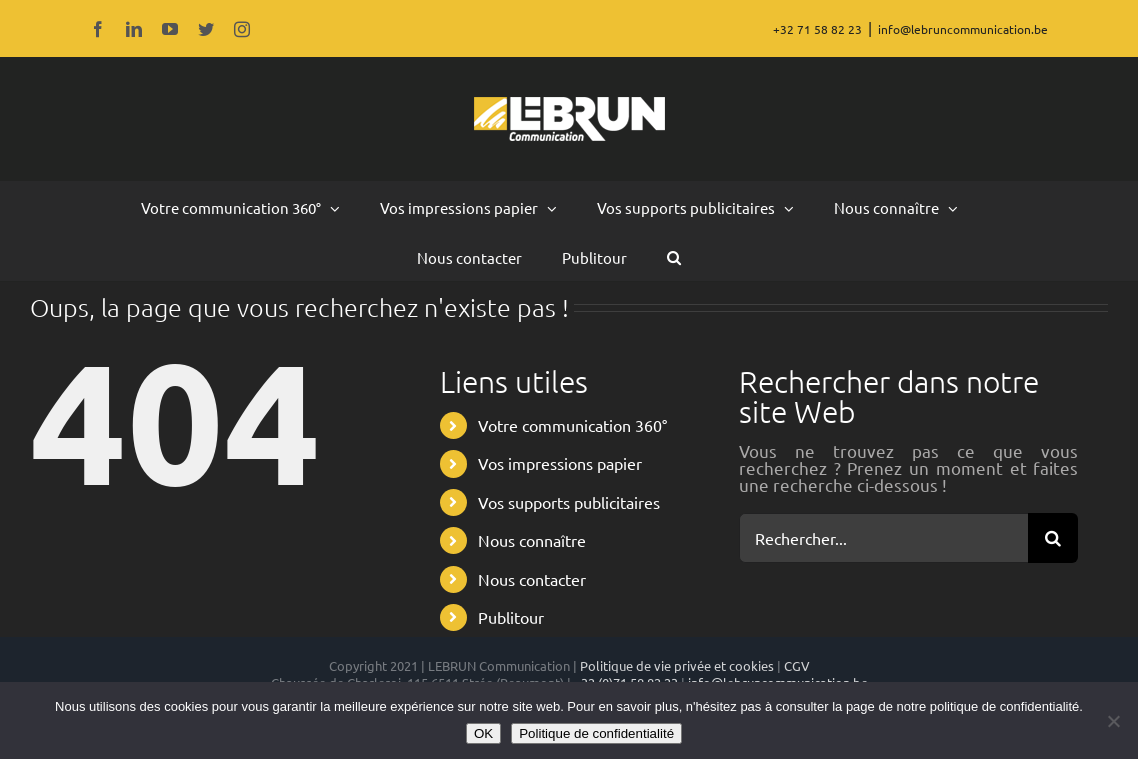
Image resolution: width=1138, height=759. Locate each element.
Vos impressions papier (560, 463)
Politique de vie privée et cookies (677, 665)
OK (483, 733)
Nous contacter (532, 579)
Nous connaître (532, 540)
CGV (797, 665)
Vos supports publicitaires (569, 502)
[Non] (1113, 721)
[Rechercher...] (883, 538)
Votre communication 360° (572, 425)
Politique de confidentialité (596, 733)
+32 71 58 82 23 (817, 29)
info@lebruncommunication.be (963, 29)
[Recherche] (1053, 538)
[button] (674, 256)
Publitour (511, 617)
